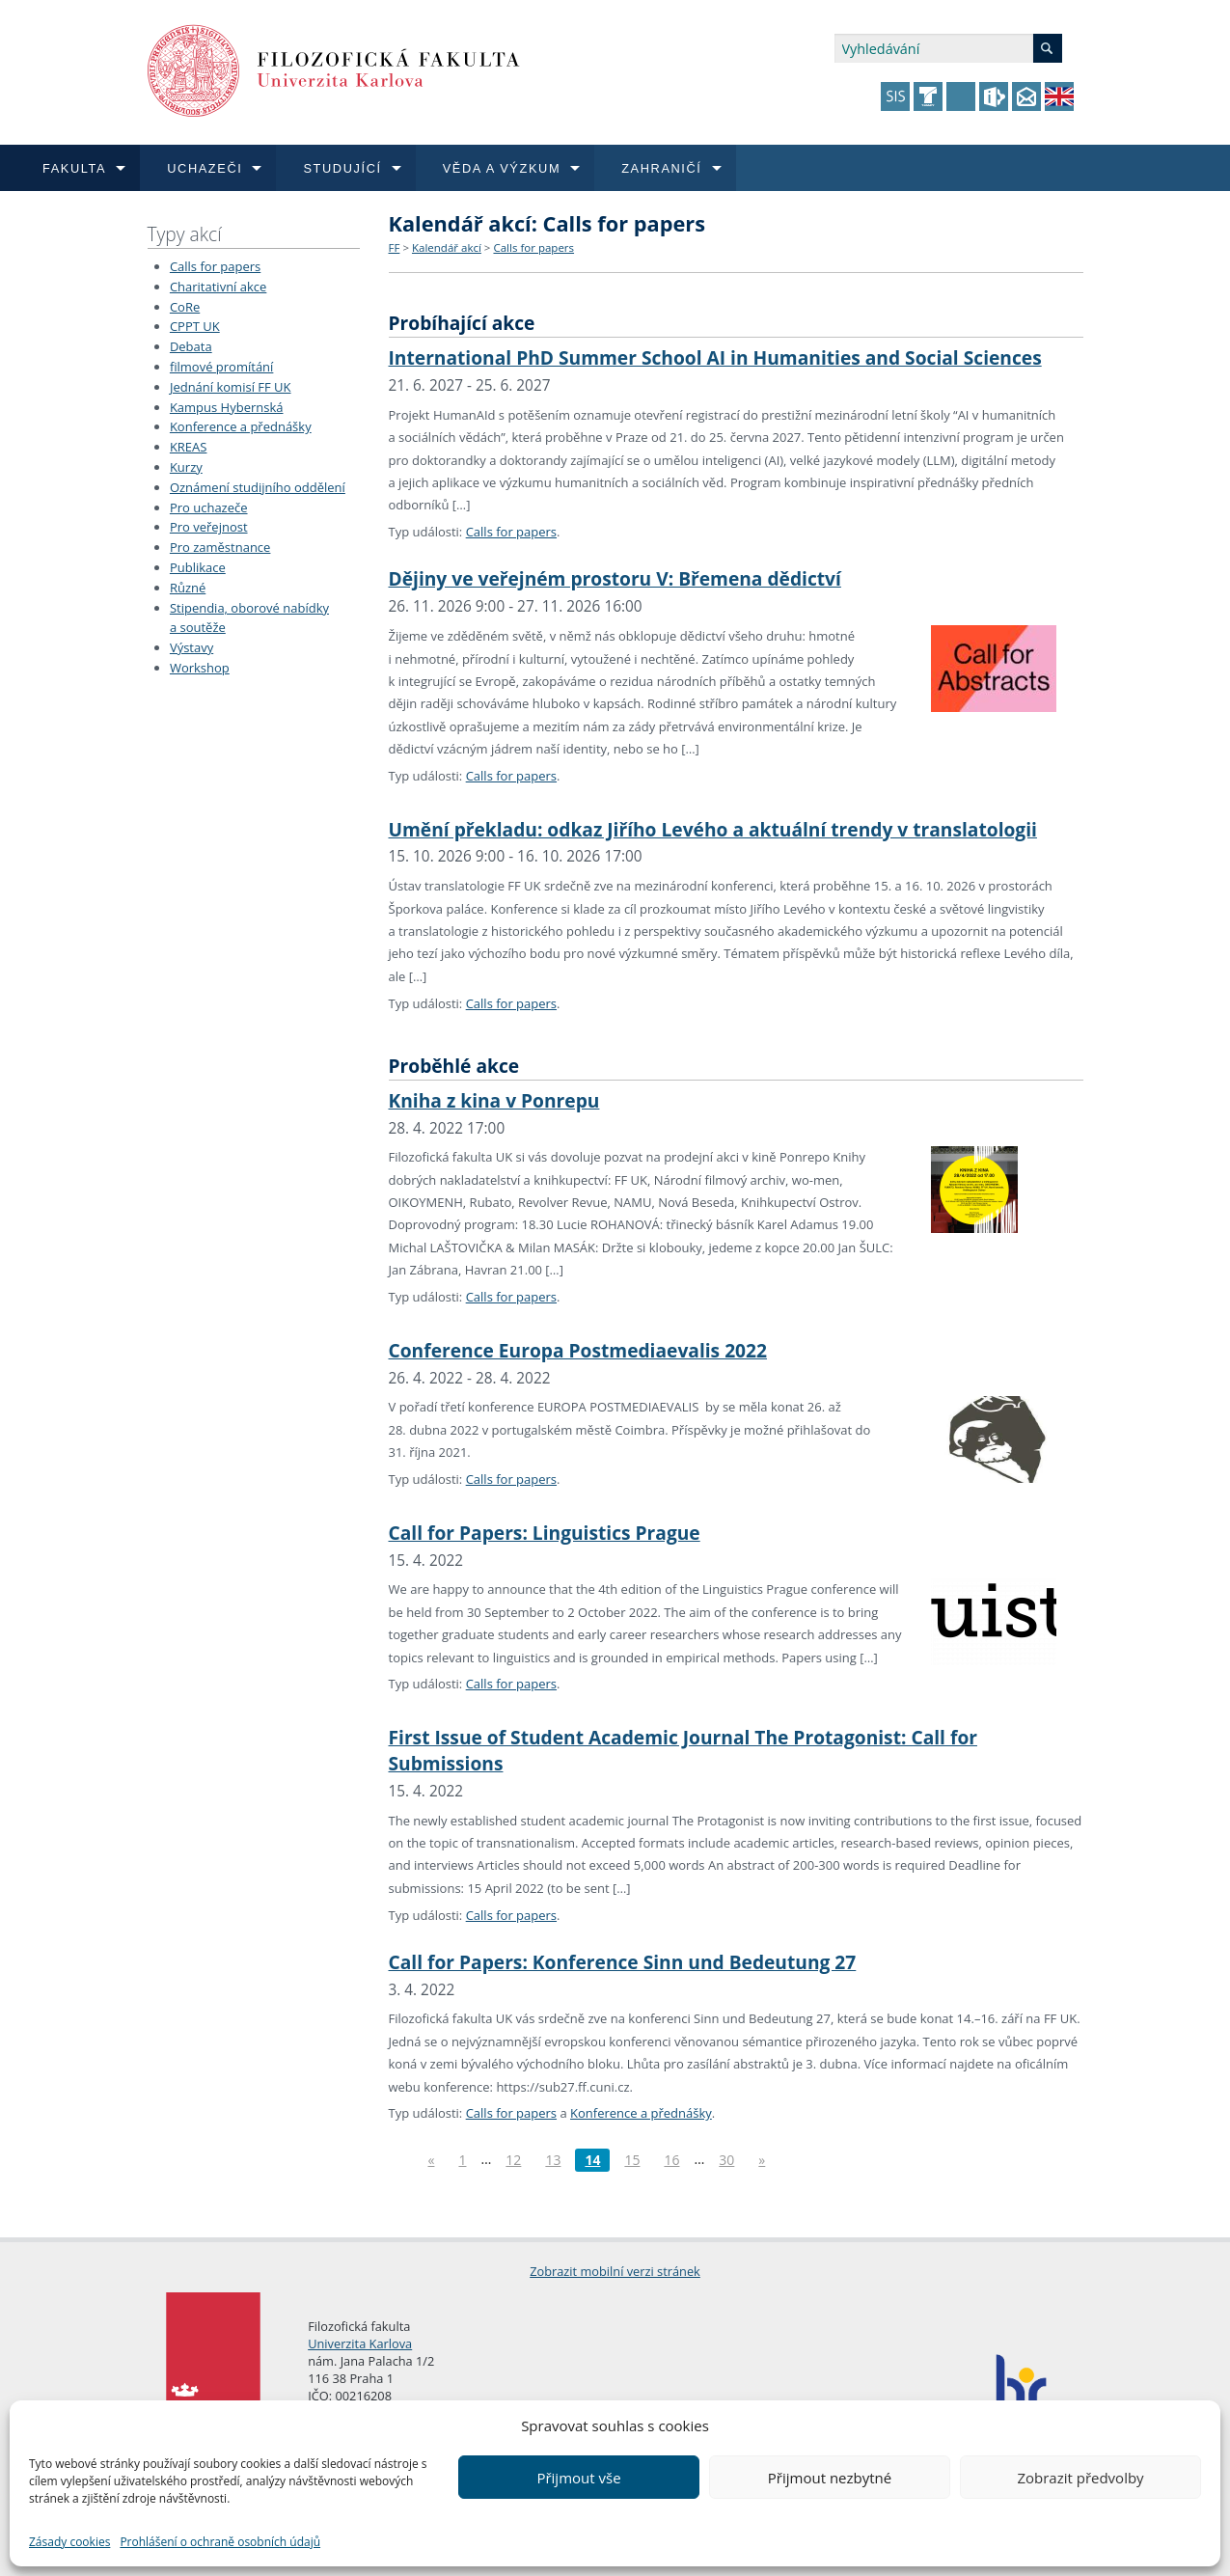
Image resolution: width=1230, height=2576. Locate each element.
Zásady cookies (69, 2542)
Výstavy (191, 647)
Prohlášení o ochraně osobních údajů (220, 2542)
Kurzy (186, 467)
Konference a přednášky (241, 426)
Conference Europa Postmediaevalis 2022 (578, 1350)
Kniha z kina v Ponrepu (494, 1100)
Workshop (200, 667)
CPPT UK (195, 326)
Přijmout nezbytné (829, 2477)
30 (726, 2160)
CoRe (185, 306)
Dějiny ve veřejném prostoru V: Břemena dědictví (615, 578)
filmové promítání (221, 366)
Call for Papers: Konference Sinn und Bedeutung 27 (623, 1962)
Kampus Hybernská (227, 407)
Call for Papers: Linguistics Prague (544, 1533)
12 (513, 2160)
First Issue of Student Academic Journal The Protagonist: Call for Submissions (683, 1750)
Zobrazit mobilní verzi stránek (615, 2271)
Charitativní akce (218, 286)
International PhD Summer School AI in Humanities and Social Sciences (715, 357)
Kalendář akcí (446, 247)
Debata (191, 346)
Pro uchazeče (209, 507)
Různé (187, 587)
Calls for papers (215, 266)
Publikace (198, 567)
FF (394, 247)
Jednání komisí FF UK (230, 387)
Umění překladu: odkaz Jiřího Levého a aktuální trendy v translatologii (713, 829)
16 (671, 2160)
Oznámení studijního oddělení (257, 487)
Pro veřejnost (209, 526)
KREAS (188, 446)
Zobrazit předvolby (1080, 2477)
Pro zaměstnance (220, 547)
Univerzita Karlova (360, 2343)
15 (632, 2160)
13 (552, 2160)
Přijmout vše (578, 2477)
